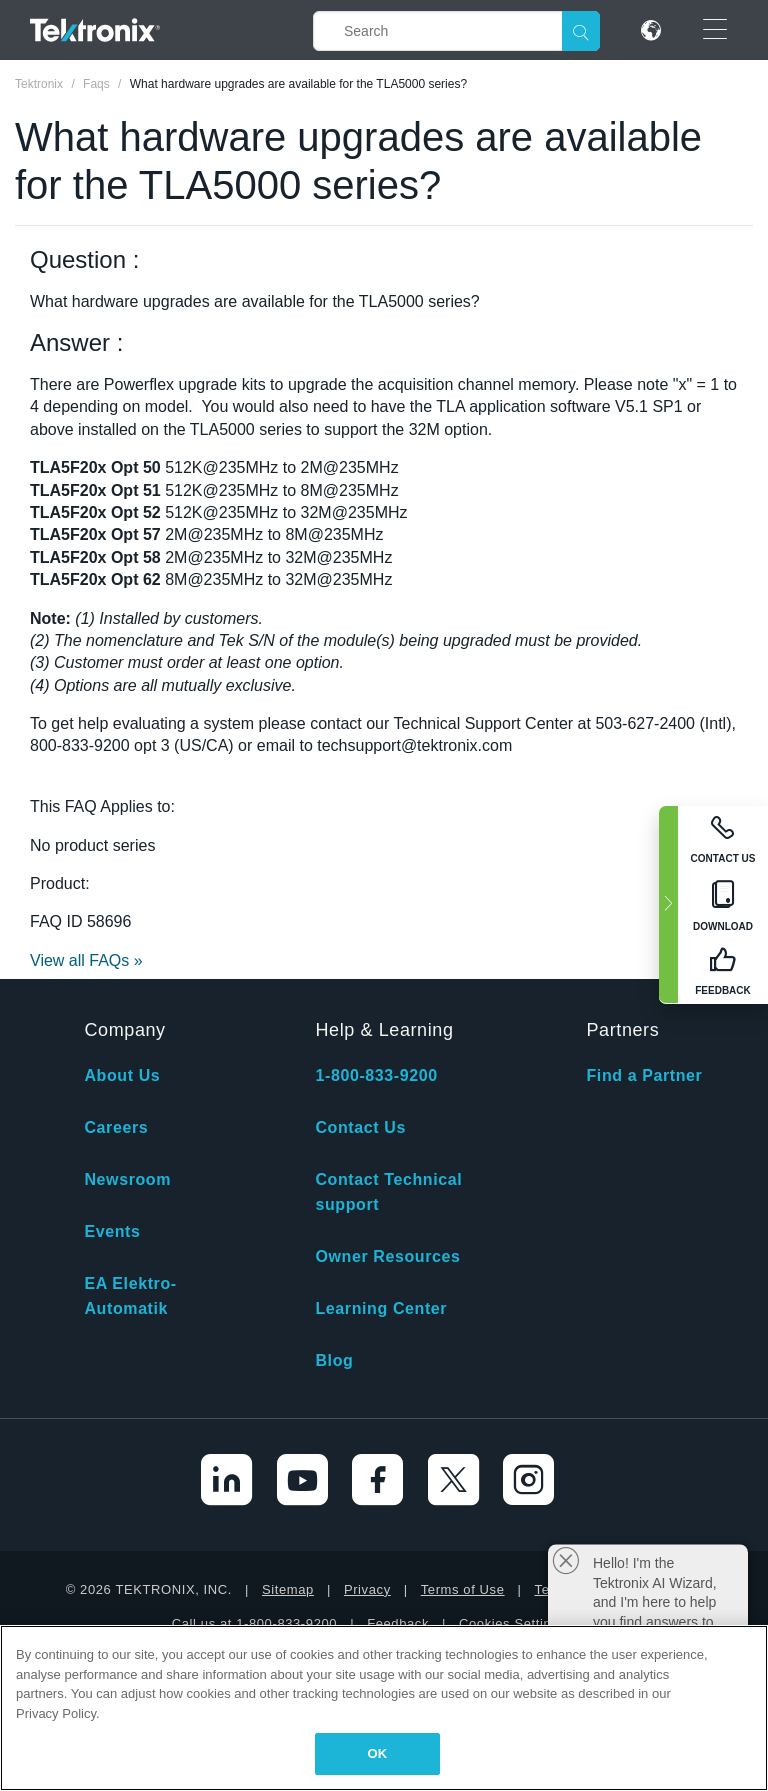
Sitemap (288, 1589)
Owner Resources (387, 1256)
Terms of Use (463, 1589)
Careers (116, 1127)
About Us (122, 1075)
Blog (334, 1360)
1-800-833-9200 (376, 1075)
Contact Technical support (388, 1192)
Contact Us (360, 1127)
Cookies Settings (512, 1623)
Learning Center (381, 1308)
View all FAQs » (86, 960)
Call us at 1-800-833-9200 (254, 1623)
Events (112, 1231)
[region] (384, 1708)
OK (378, 1753)
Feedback (398, 1623)
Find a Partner (644, 1075)
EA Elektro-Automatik (130, 1296)
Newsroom (127, 1179)
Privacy (367, 1589)
